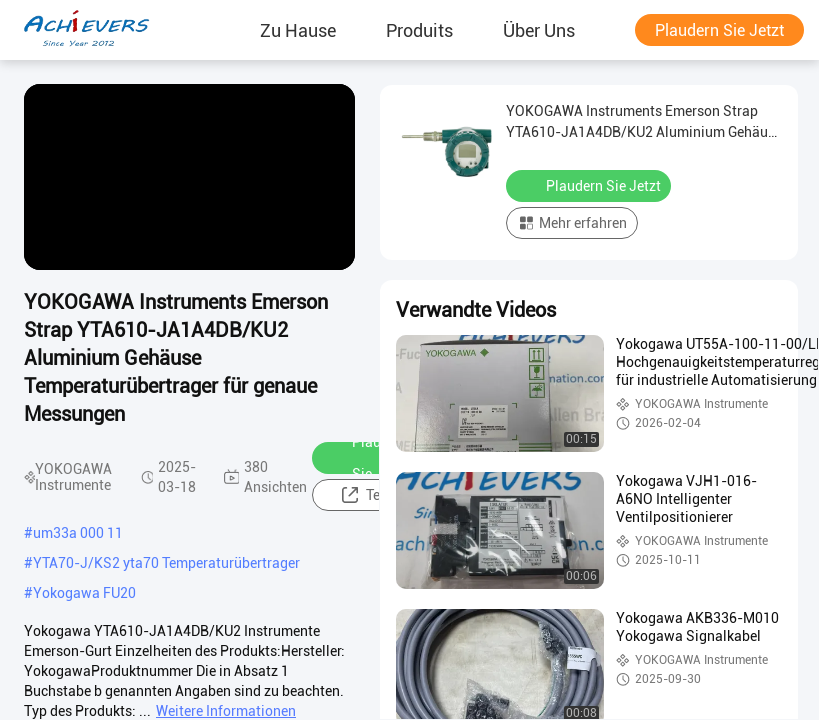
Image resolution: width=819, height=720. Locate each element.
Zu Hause (298, 30)
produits (419, 30)
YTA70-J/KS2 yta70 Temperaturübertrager (166, 563)
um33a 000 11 (78, 533)
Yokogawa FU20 (84, 593)
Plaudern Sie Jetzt (719, 30)
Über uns (539, 30)
